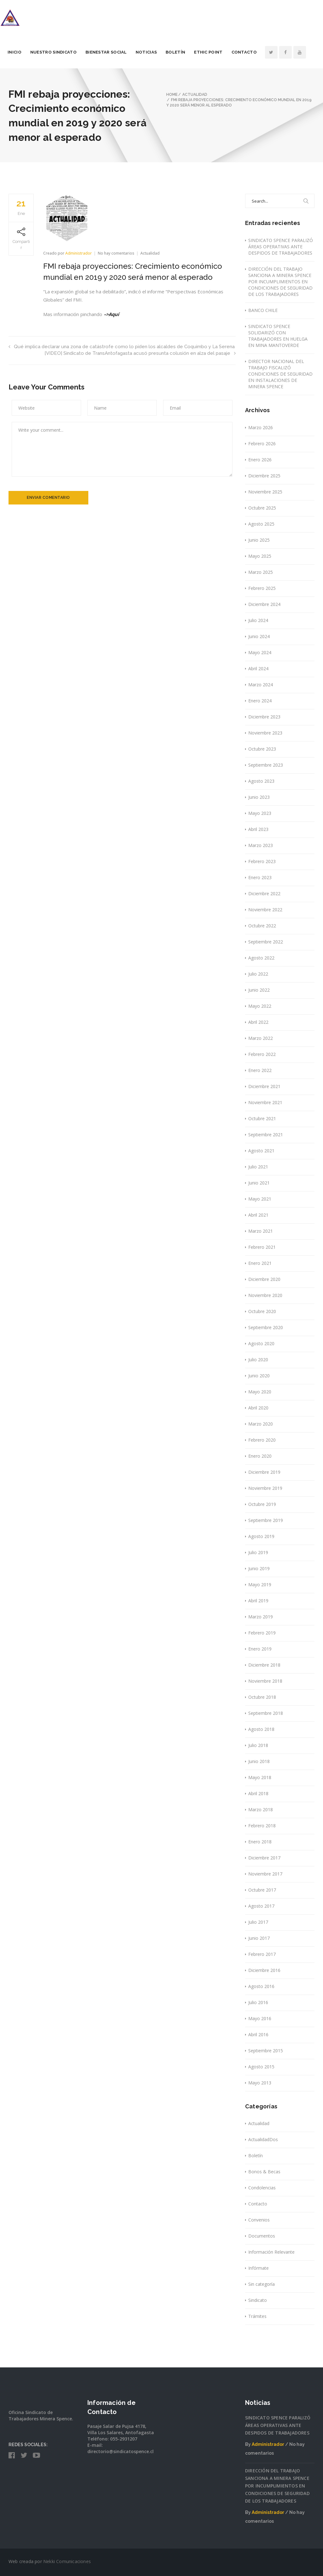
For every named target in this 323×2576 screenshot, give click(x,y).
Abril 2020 (258, 1408)
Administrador (78, 253)
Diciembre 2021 (264, 1086)
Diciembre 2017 (264, 1858)
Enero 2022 (260, 1070)
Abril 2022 (258, 1022)
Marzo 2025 (260, 572)
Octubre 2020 (262, 1311)
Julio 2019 (258, 1552)
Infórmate (258, 2268)
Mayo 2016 (259, 2018)
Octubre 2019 (262, 1504)
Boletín (184, 52)
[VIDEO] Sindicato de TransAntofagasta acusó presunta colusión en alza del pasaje (140, 353)
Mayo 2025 (259, 556)
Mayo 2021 (259, 1199)
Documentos (261, 2236)
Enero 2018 (260, 1842)
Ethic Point (217, 52)
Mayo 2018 (259, 1777)
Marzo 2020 (260, 1424)
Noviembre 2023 (265, 733)
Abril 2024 (258, 668)
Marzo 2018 (260, 1809)
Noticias (154, 52)
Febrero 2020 (262, 1440)
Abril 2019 (258, 1601)
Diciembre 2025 (264, 476)
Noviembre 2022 (265, 910)
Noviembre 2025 (265, 492)
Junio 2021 (259, 1183)
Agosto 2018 (261, 1729)
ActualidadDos (263, 2139)
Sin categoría (261, 2284)
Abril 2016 (258, 2034)
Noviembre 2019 (265, 1488)
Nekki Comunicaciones (67, 2561)
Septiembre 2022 (265, 942)
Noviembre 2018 (265, 1681)
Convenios (259, 2220)
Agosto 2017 (261, 1906)
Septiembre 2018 (265, 1713)
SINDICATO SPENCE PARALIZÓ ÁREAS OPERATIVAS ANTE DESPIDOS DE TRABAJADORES (280, 246)
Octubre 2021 (262, 1118)
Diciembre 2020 (264, 1279)
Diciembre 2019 (264, 1472)
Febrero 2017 (262, 1954)
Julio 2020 (258, 1360)
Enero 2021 (260, 1263)
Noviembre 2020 (265, 1295)
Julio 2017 (258, 1922)
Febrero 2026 (262, 444)
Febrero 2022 (262, 1054)
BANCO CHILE (263, 310)
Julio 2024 (258, 620)
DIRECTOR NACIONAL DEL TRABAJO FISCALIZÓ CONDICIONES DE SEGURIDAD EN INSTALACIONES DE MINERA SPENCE (280, 373)
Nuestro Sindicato (62, 52)
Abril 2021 (258, 1215)
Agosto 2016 (261, 1986)
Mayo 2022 (259, 1006)
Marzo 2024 (260, 685)
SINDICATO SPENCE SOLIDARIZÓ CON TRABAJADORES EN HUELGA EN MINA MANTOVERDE (278, 335)
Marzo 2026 (260, 427)
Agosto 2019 (261, 1536)
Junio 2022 (259, 990)
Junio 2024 (259, 636)
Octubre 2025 (262, 508)
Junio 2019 (259, 1568)
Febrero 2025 (262, 588)
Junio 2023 (259, 797)
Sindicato (257, 2300)
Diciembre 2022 (264, 893)
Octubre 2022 (262, 926)
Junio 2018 (259, 1761)
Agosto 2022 (261, 958)
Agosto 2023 (261, 781)
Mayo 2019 (259, 1585)
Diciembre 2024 (264, 604)
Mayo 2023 (259, 813)
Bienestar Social (114, 52)
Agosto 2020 (261, 1343)
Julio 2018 (258, 1745)
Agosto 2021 (261, 1151)
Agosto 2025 (261, 524)
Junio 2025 (259, 540)
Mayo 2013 (259, 2083)
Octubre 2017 (262, 1890)
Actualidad (150, 253)
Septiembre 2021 (265, 1135)
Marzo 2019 (260, 1617)
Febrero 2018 (262, 1826)
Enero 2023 (260, 877)
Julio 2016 (258, 2002)
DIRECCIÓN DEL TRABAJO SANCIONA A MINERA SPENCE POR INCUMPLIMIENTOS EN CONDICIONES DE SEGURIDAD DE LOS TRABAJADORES (280, 281)
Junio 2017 (259, 1938)
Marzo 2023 (260, 845)
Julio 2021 (258, 1167)
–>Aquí (112, 314)
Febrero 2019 (262, 1633)
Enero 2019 (260, 1649)
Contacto (252, 52)
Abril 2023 (258, 829)
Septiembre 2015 (265, 2051)
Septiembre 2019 (265, 1520)
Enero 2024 (260, 701)
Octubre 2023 (262, 749)
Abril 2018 (258, 1793)
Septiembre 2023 (265, 765)
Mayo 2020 (259, 1392)
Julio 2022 (258, 974)
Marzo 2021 (260, 1231)
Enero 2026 (260, 460)
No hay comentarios (116, 253)
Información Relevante (271, 2252)
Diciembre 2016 (264, 1970)
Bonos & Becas (264, 2172)
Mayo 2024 (259, 652)
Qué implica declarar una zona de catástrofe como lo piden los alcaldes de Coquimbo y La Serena (122, 346)
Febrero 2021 (262, 1247)
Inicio (23, 52)
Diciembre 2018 (264, 1665)
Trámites (257, 2316)
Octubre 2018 (262, 1697)
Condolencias (262, 2188)
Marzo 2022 (260, 1038)
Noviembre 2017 (265, 1874)
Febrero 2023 (262, 861)
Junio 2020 (259, 1376)
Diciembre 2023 (264, 717)
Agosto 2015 (261, 2067)
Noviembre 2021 (265, 1102)
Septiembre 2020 (265, 1327)
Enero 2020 (260, 1456)
